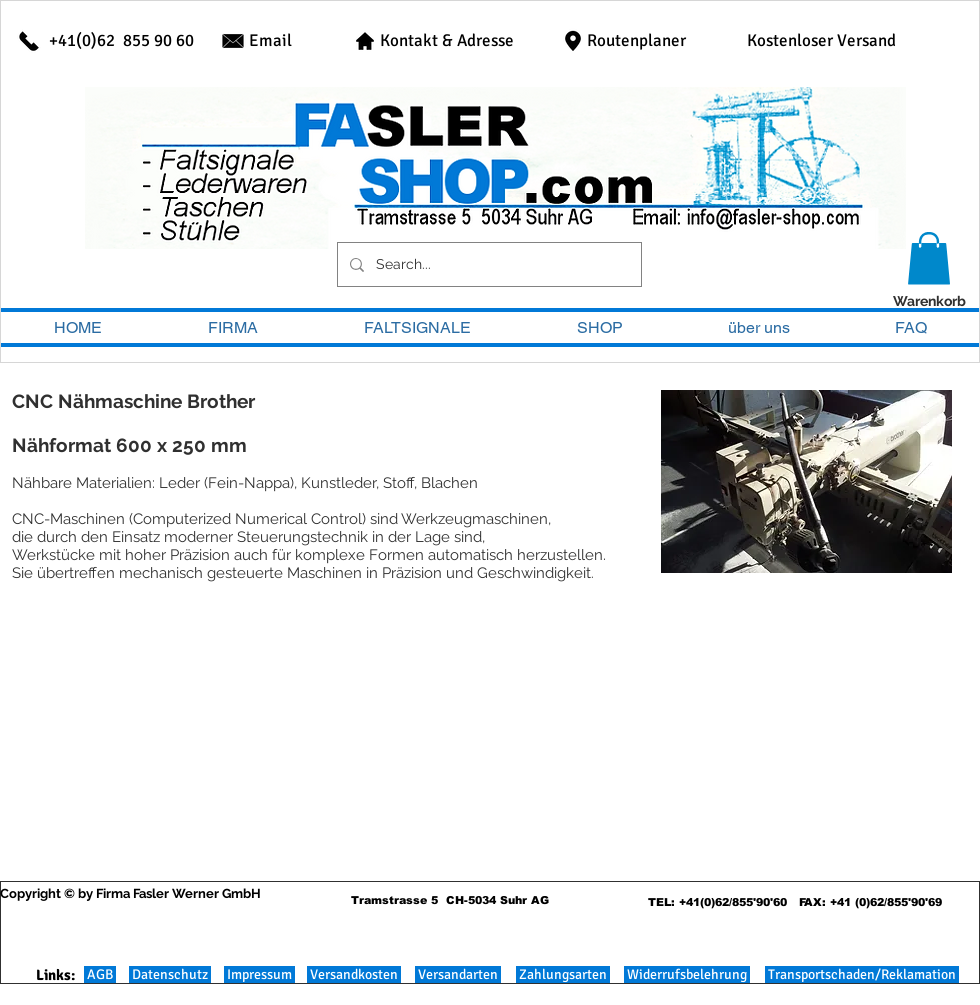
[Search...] (487, 264)
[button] (929, 258)
